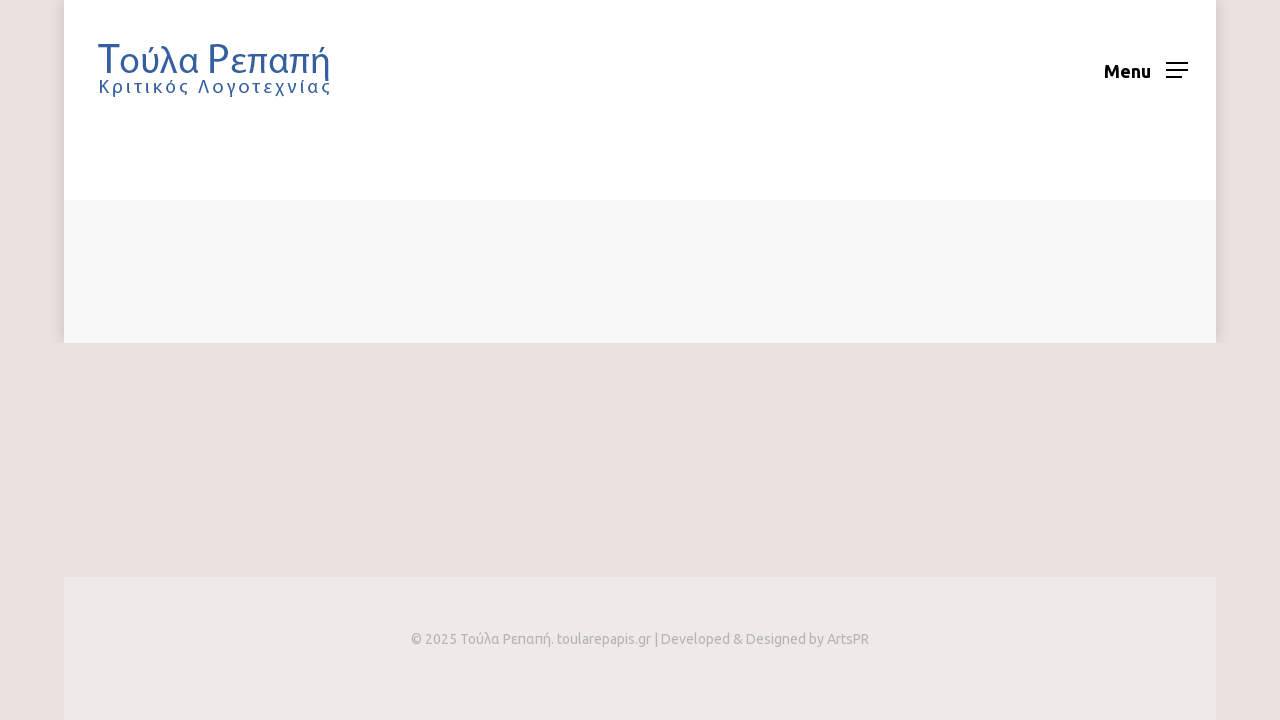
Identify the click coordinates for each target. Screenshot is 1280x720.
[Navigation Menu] (1146, 70)
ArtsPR (848, 639)
